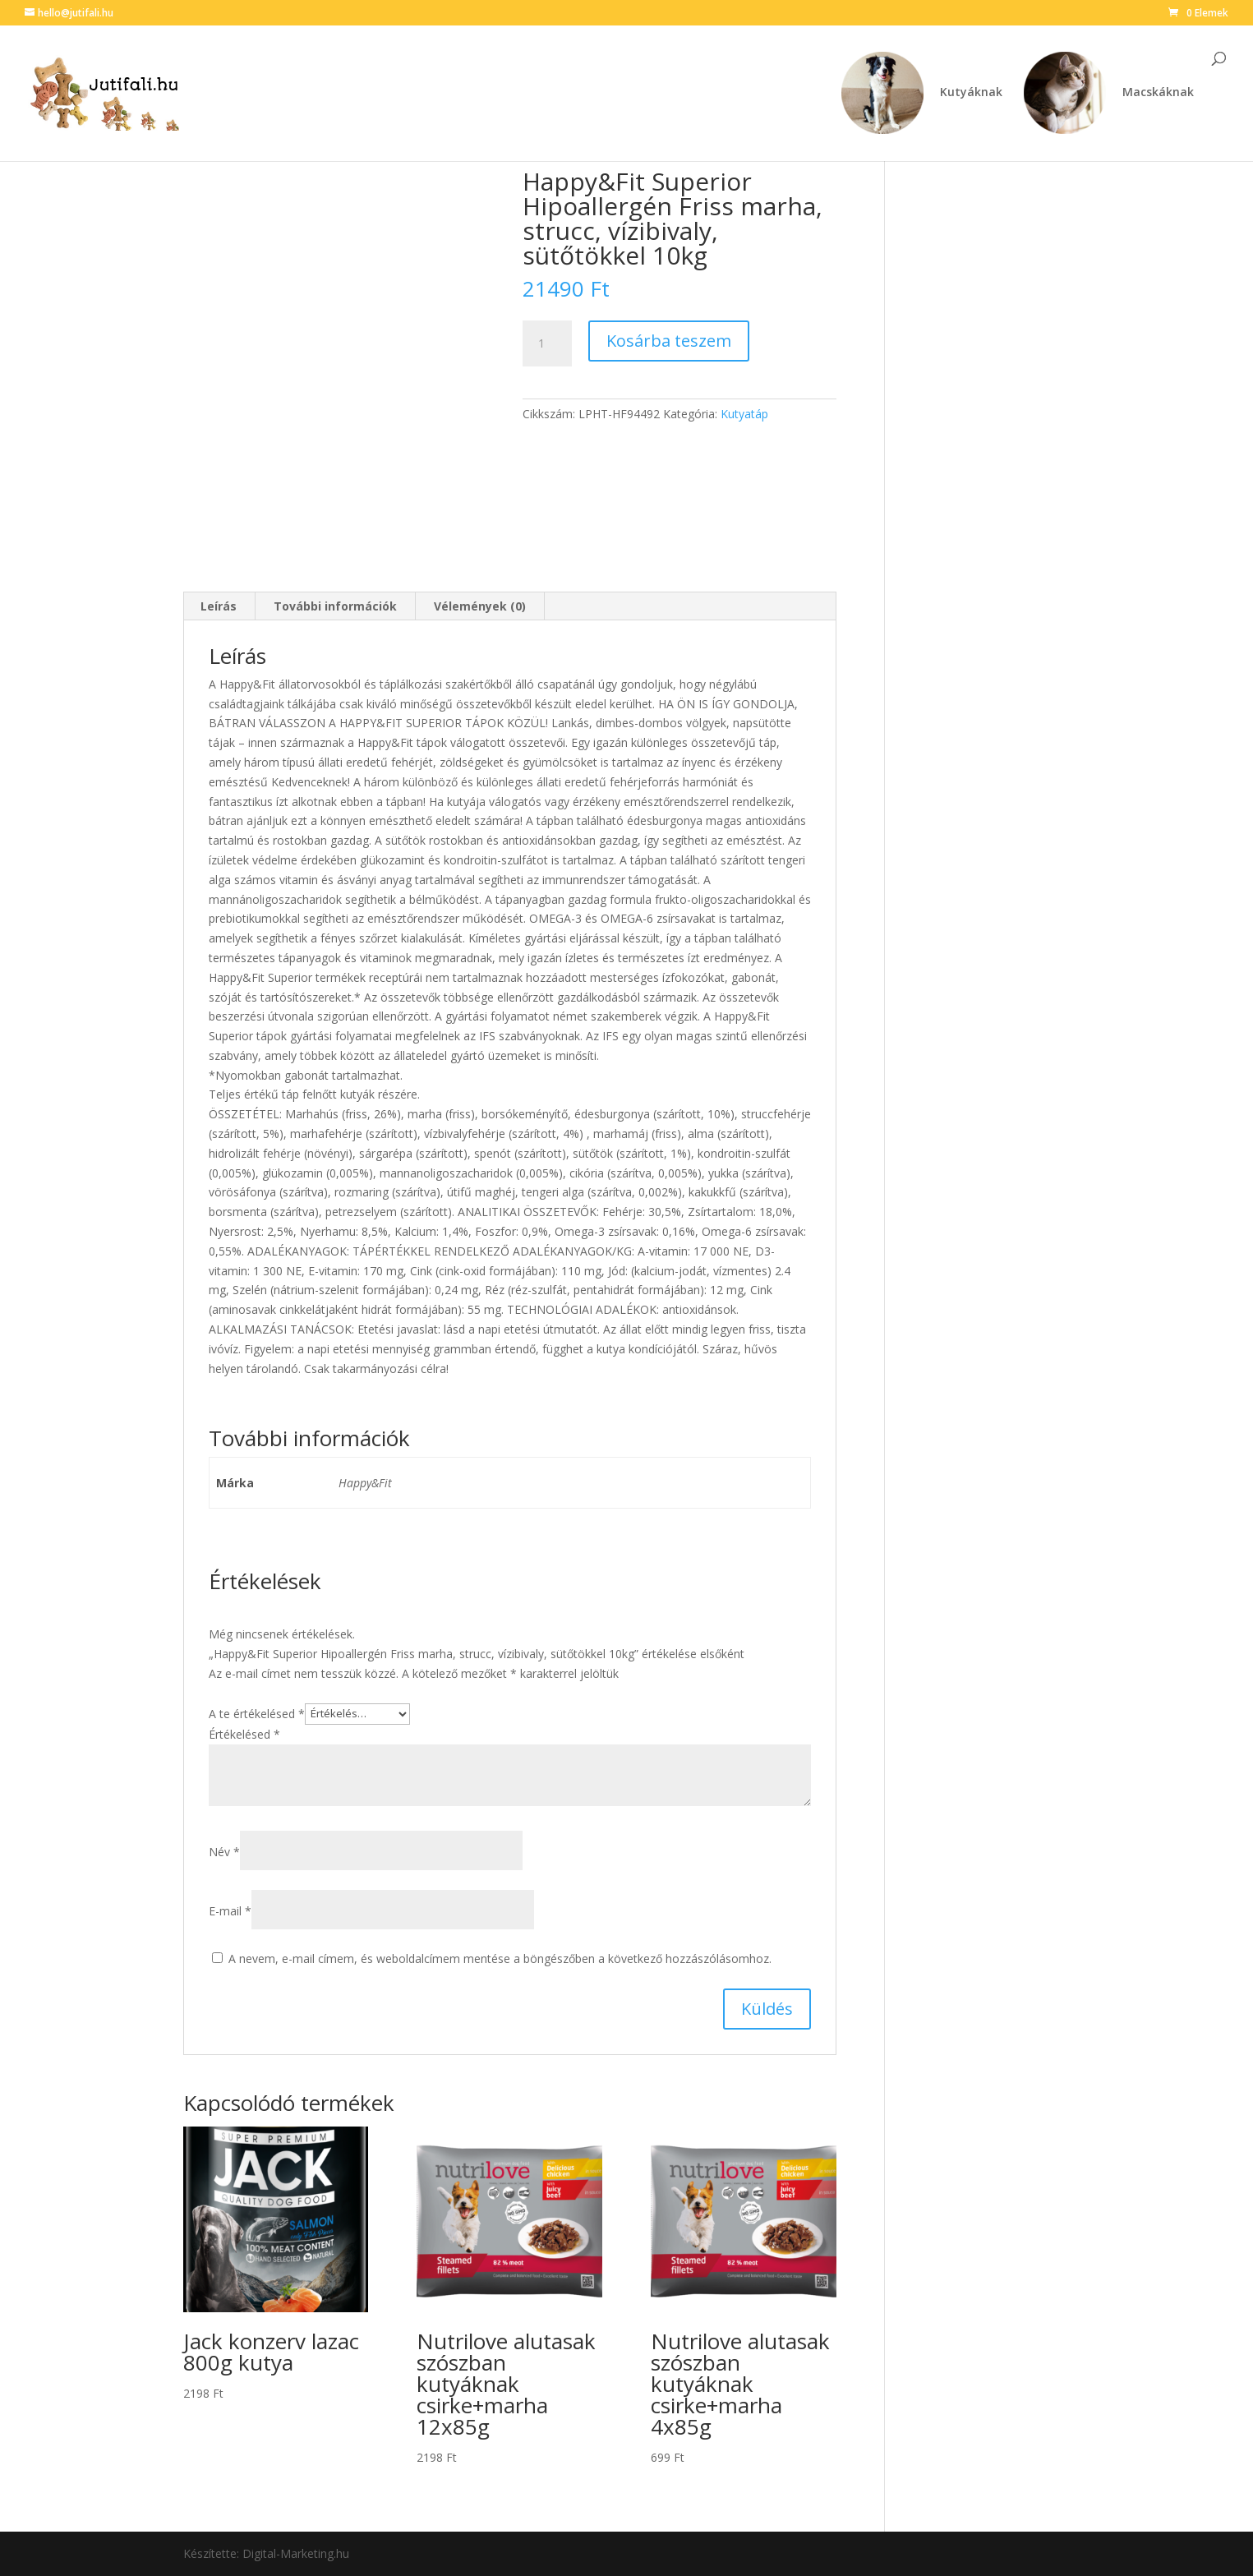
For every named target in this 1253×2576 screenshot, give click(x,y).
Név (224, 1851)
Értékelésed (244, 1734)
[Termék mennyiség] (547, 343)
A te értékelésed (257, 1713)
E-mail (230, 1911)
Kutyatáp (744, 414)
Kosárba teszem (668, 340)
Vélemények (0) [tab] (480, 606)
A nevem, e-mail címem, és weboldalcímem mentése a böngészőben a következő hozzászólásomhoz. (500, 1958)
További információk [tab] (335, 606)
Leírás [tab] (218, 606)
